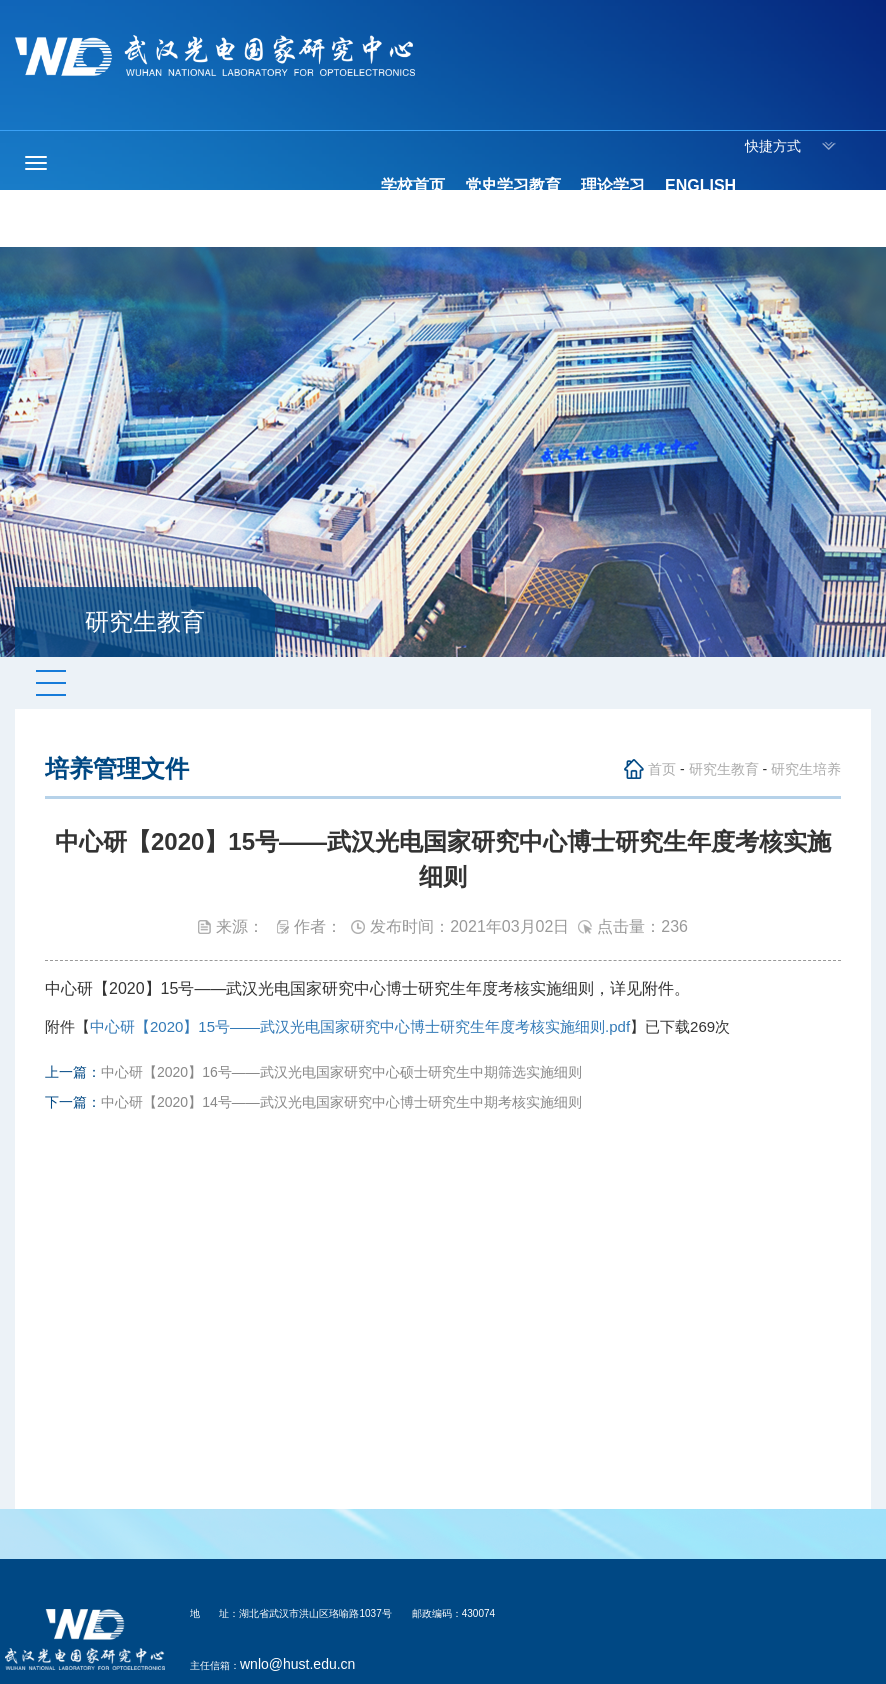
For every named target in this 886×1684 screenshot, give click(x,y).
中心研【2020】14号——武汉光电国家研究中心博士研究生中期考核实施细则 (341, 1102)
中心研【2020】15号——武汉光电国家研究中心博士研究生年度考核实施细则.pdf (360, 1026)
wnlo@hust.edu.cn (297, 1664)
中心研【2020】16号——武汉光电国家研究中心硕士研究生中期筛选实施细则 (341, 1072)
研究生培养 (806, 769)
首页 (662, 769)
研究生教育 (724, 769)
